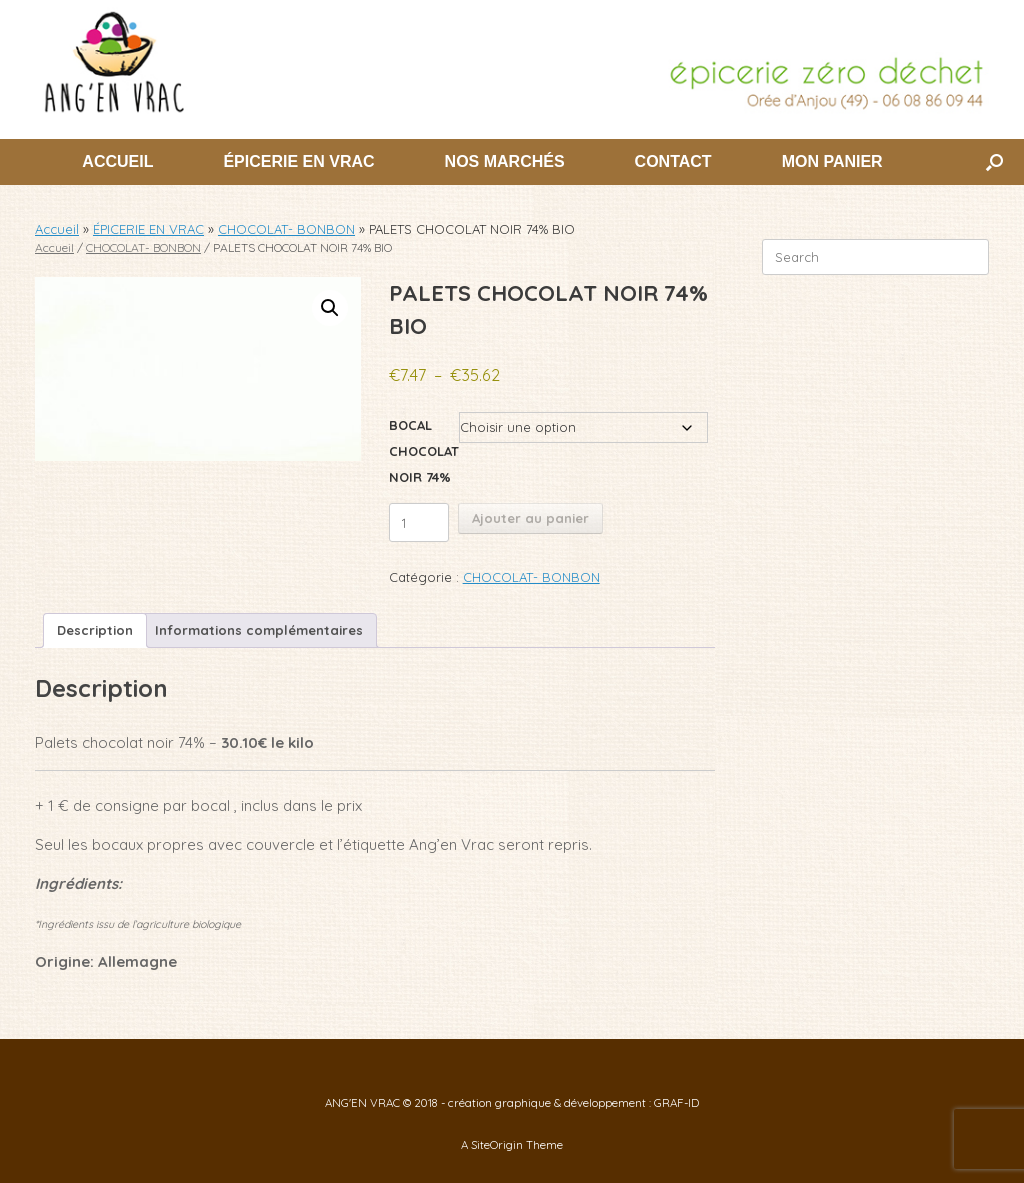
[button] (994, 162)
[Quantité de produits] (419, 522)
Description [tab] (95, 630)
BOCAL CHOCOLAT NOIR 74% (424, 451)
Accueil (57, 229)
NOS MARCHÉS (505, 161)
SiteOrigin (497, 1144)
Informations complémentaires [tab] (259, 630)
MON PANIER (832, 161)
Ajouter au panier (530, 518)
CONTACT (673, 161)
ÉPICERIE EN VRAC (298, 161)
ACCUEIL (117, 161)
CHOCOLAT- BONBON (286, 229)
